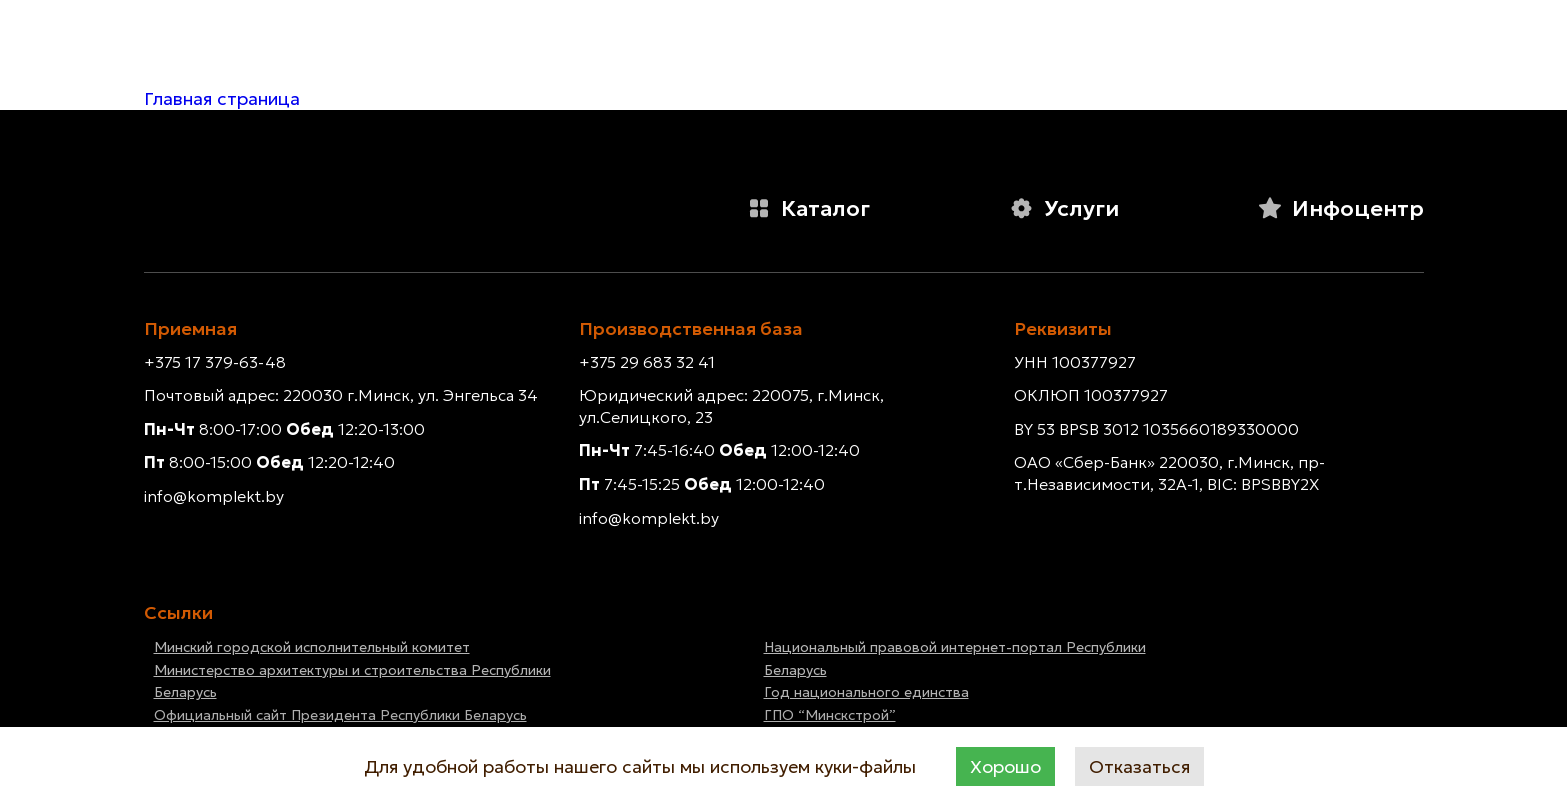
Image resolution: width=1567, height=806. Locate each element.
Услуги (1064, 208)
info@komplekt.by (214, 496)
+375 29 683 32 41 (647, 362)
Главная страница (222, 98)
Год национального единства (866, 692)
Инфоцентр (1341, 208)
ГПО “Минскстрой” (830, 715)
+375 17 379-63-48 (215, 362)
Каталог (808, 208)
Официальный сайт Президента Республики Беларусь (340, 715)
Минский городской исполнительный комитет (312, 647)
